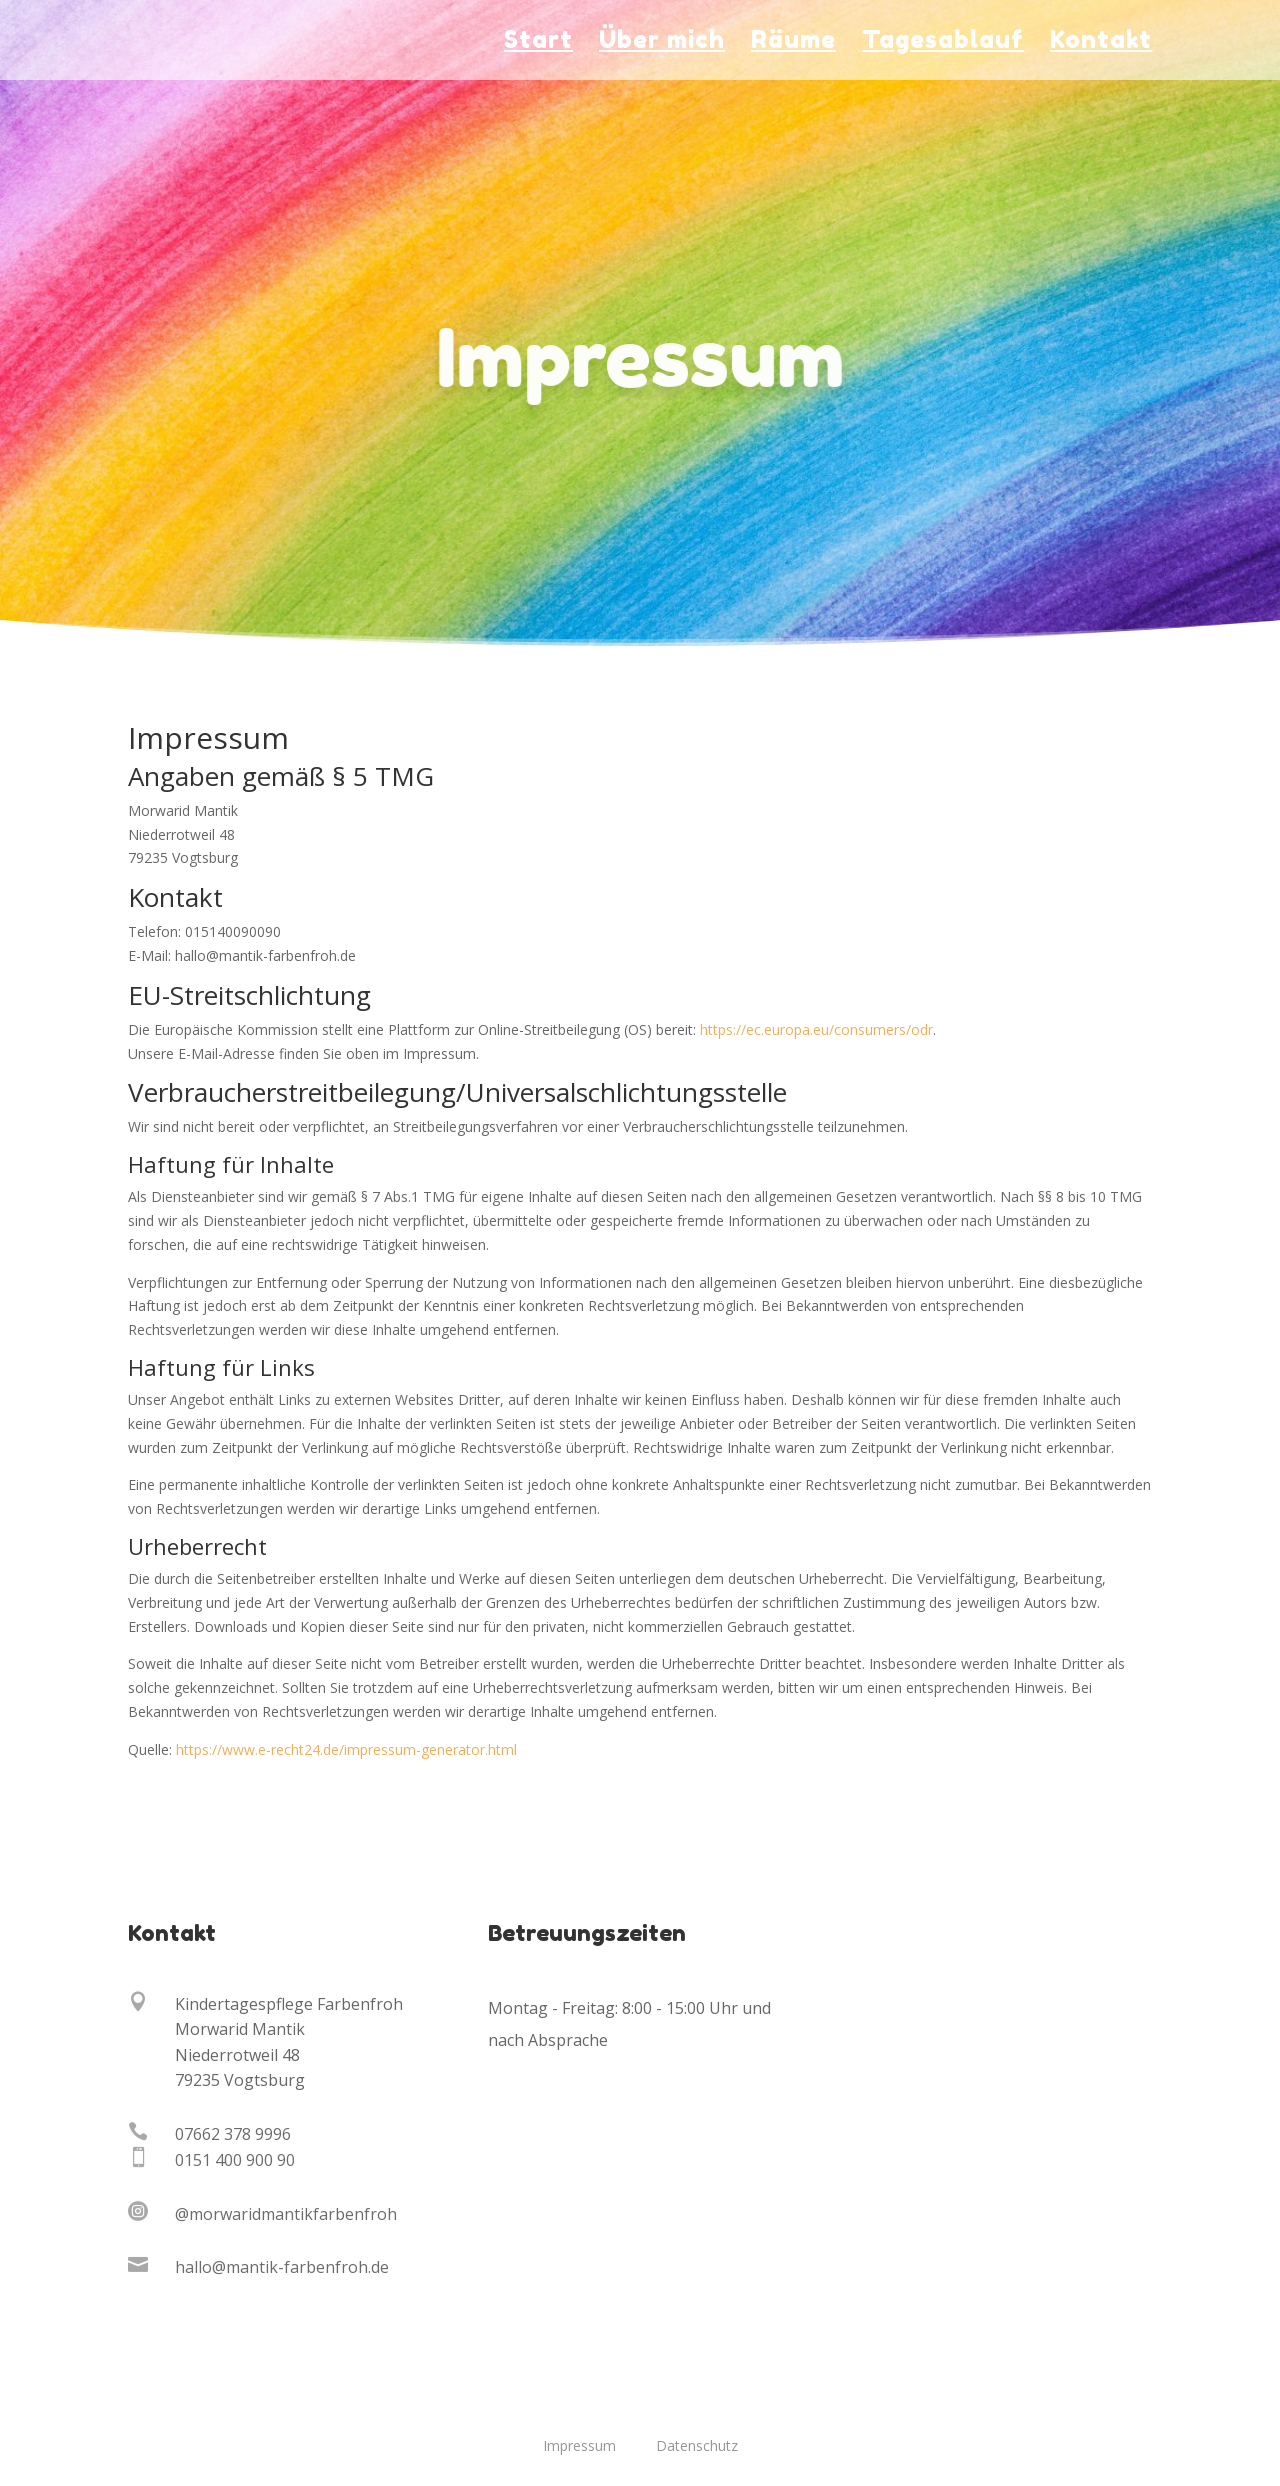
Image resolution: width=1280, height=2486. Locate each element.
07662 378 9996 (233, 2134)
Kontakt (1101, 43)
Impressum (579, 2445)
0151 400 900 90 (235, 2160)
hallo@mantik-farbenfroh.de (282, 2267)
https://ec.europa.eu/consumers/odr (816, 1029)
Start (538, 43)
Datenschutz (697, 2445)
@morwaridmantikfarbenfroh (286, 2214)
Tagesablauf (943, 43)
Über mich (662, 43)
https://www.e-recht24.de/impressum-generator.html (346, 1749)
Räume (793, 43)
